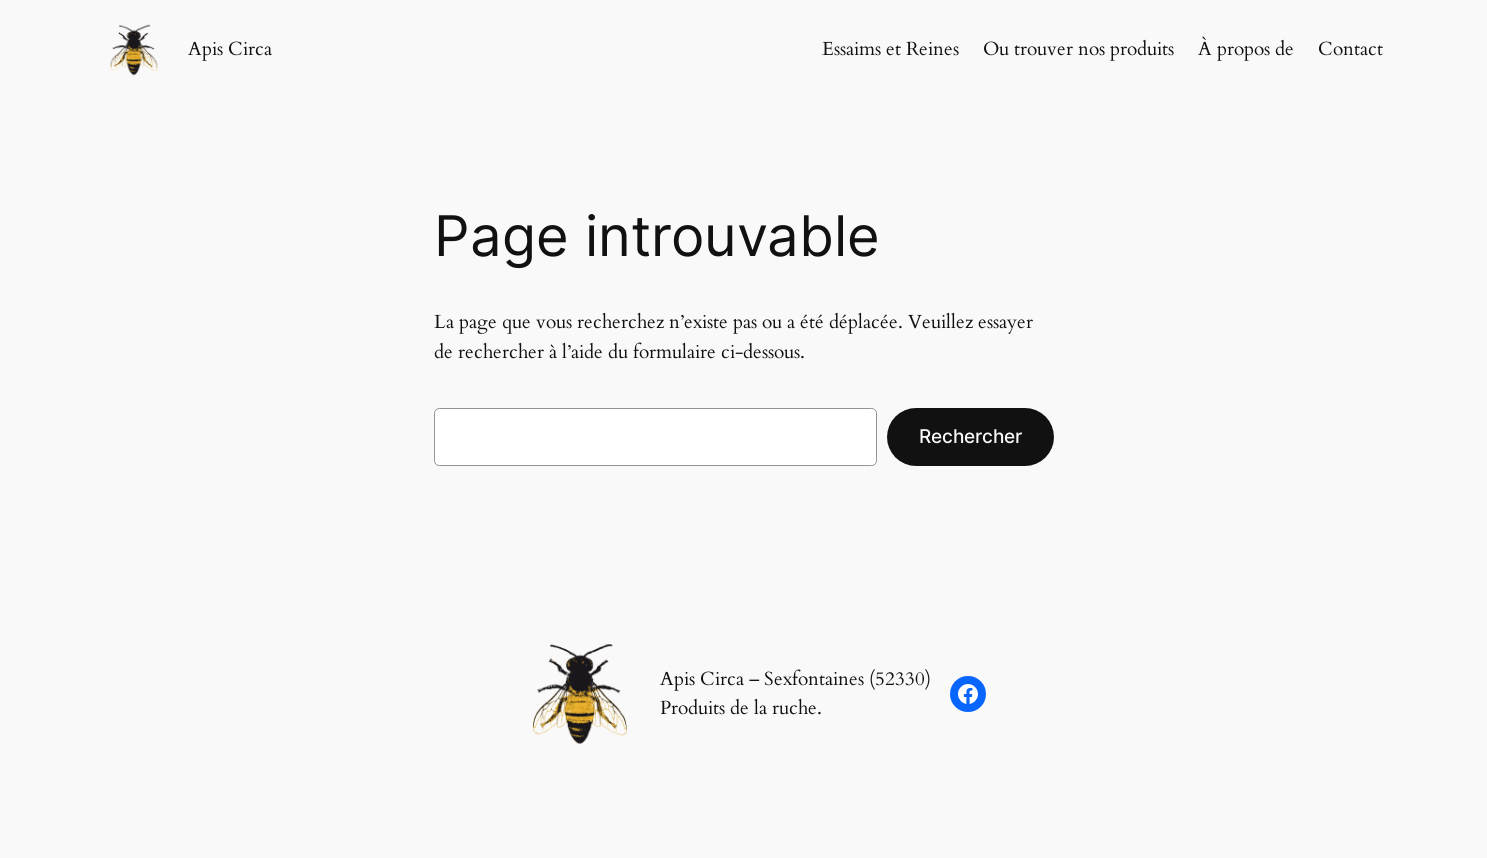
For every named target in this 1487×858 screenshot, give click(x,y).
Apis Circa (230, 49)
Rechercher (970, 436)
